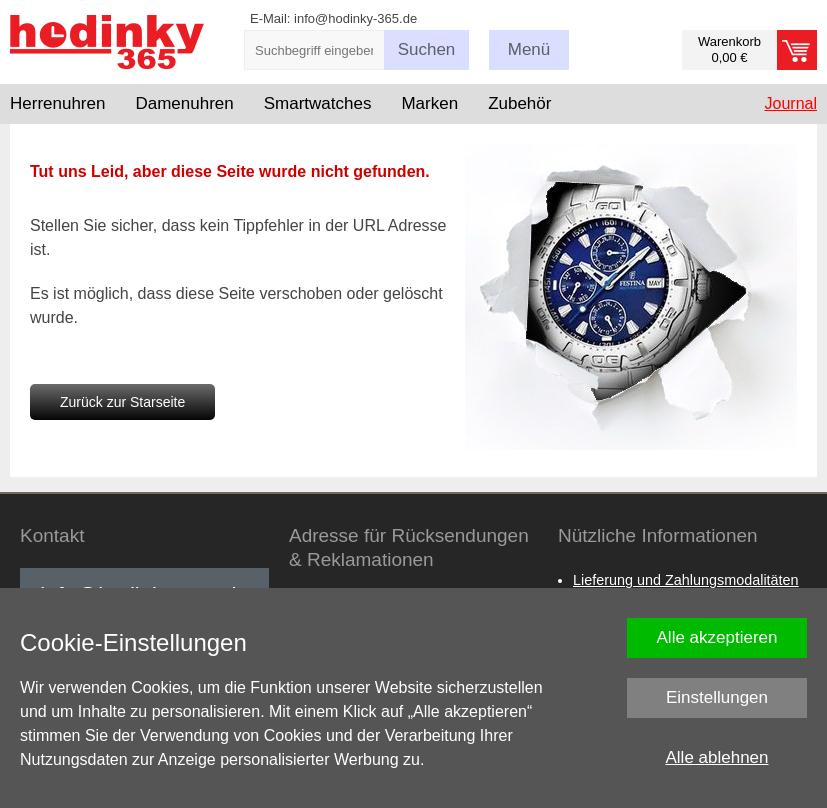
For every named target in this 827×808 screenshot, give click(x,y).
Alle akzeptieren (717, 637)
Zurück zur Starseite (122, 402)
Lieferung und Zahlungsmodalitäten (686, 580)
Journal (791, 103)
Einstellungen (717, 697)
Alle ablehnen (716, 757)
